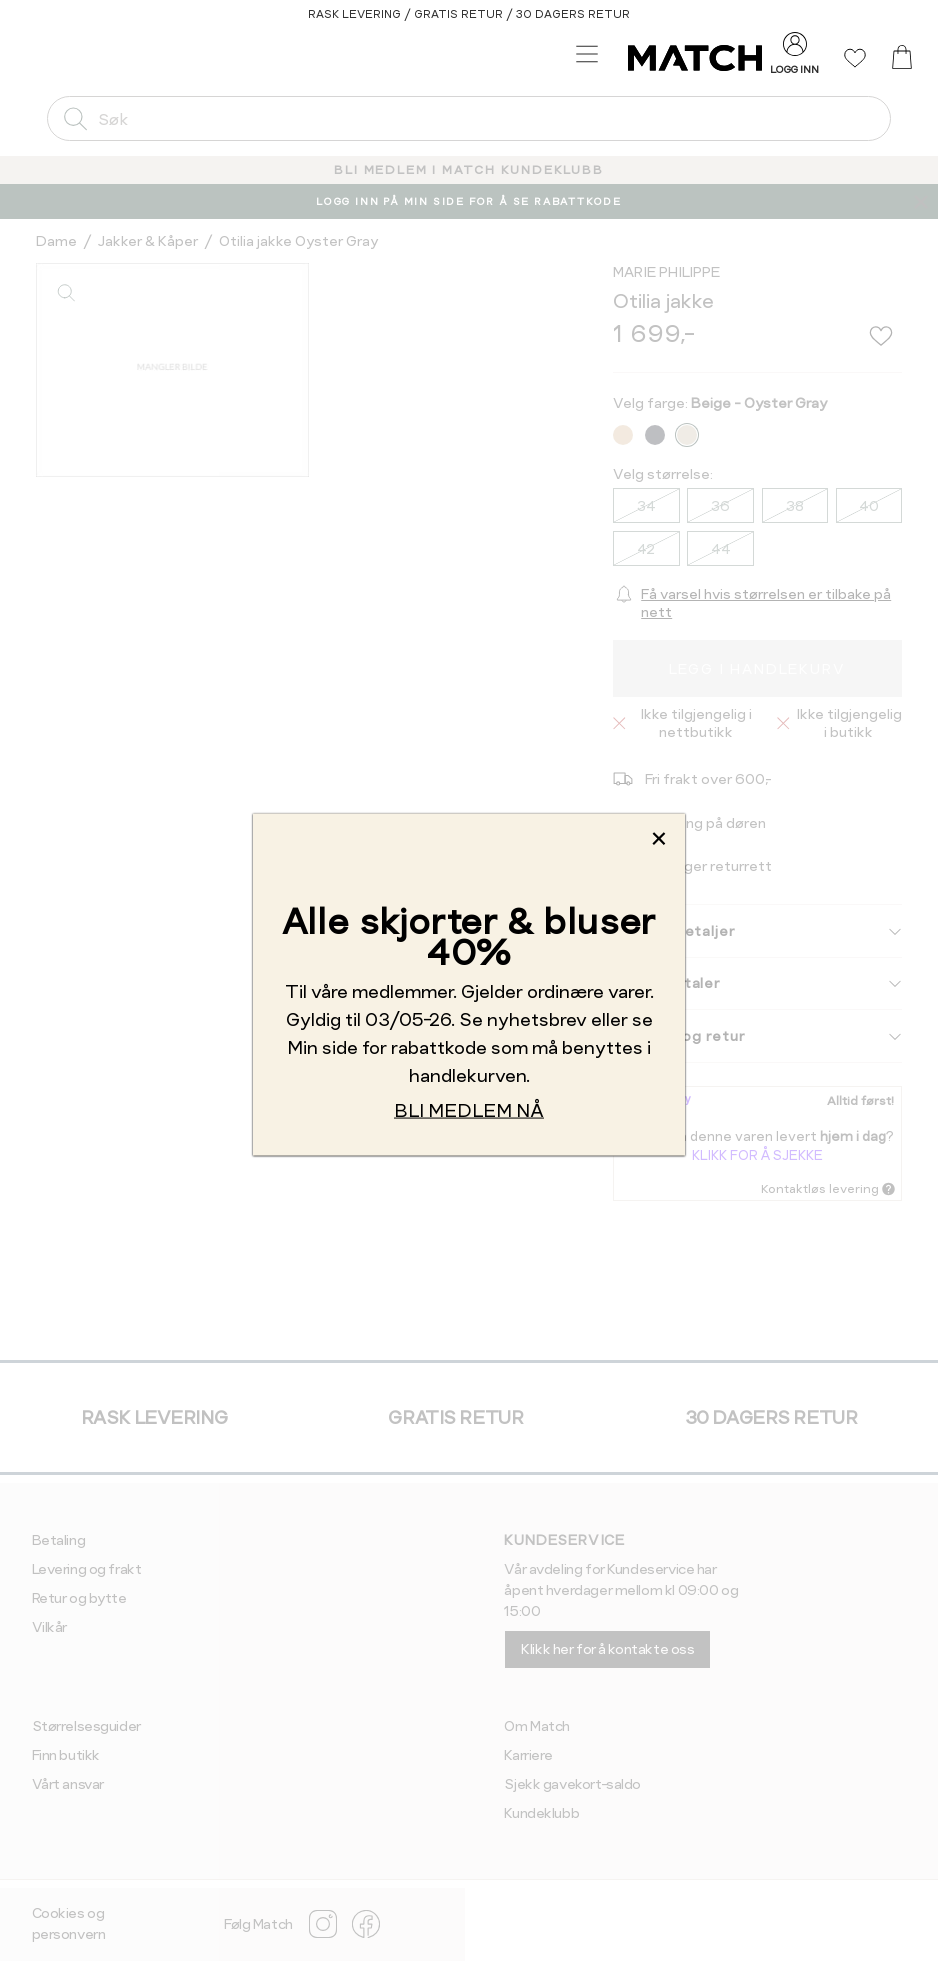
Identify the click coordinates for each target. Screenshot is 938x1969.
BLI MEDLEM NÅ (469, 1109)
